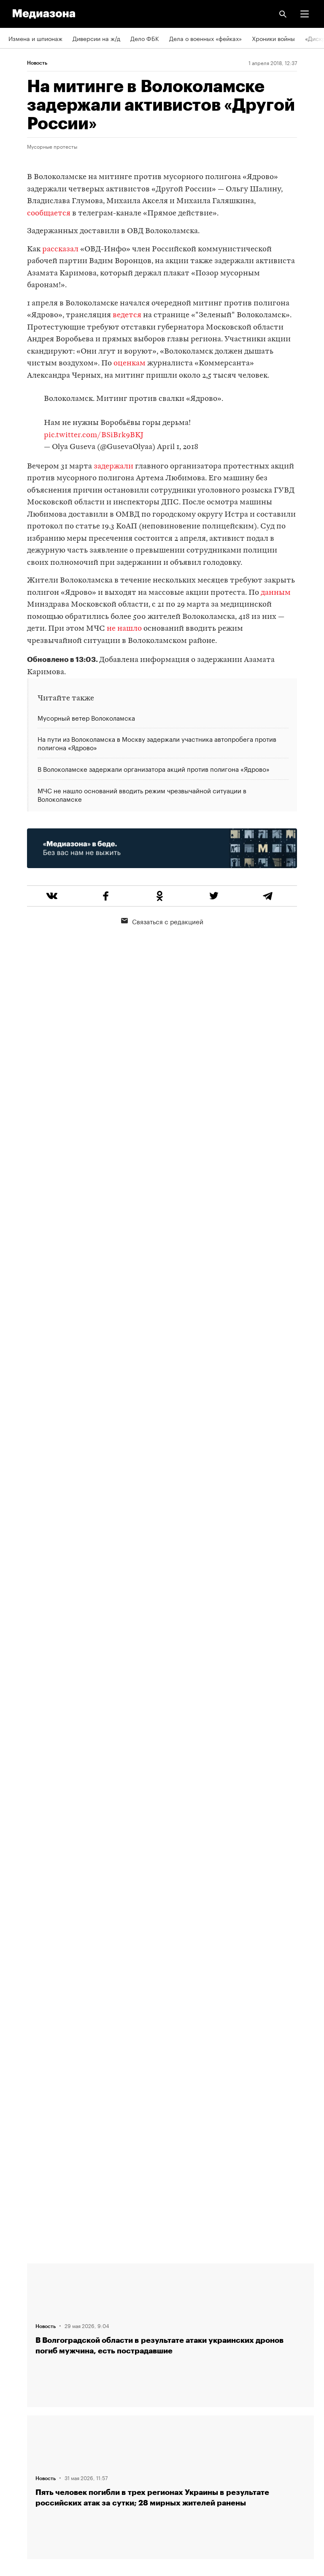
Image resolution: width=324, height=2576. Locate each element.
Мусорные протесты (52, 146)
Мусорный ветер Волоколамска (86, 717)
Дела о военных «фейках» (205, 38)
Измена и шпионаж (35, 38)
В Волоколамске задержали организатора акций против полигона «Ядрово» (154, 768)
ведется (127, 315)
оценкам (129, 363)
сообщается (48, 213)
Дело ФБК (144, 38)
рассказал (60, 249)
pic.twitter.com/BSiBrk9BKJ (93, 435)
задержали (113, 466)
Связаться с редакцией (162, 921)
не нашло (124, 628)
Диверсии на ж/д (96, 38)
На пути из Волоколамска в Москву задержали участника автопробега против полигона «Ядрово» (157, 742)
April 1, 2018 (177, 447)
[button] (304, 13)
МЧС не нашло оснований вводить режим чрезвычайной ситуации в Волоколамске (142, 794)
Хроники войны (273, 38)
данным (276, 592)
